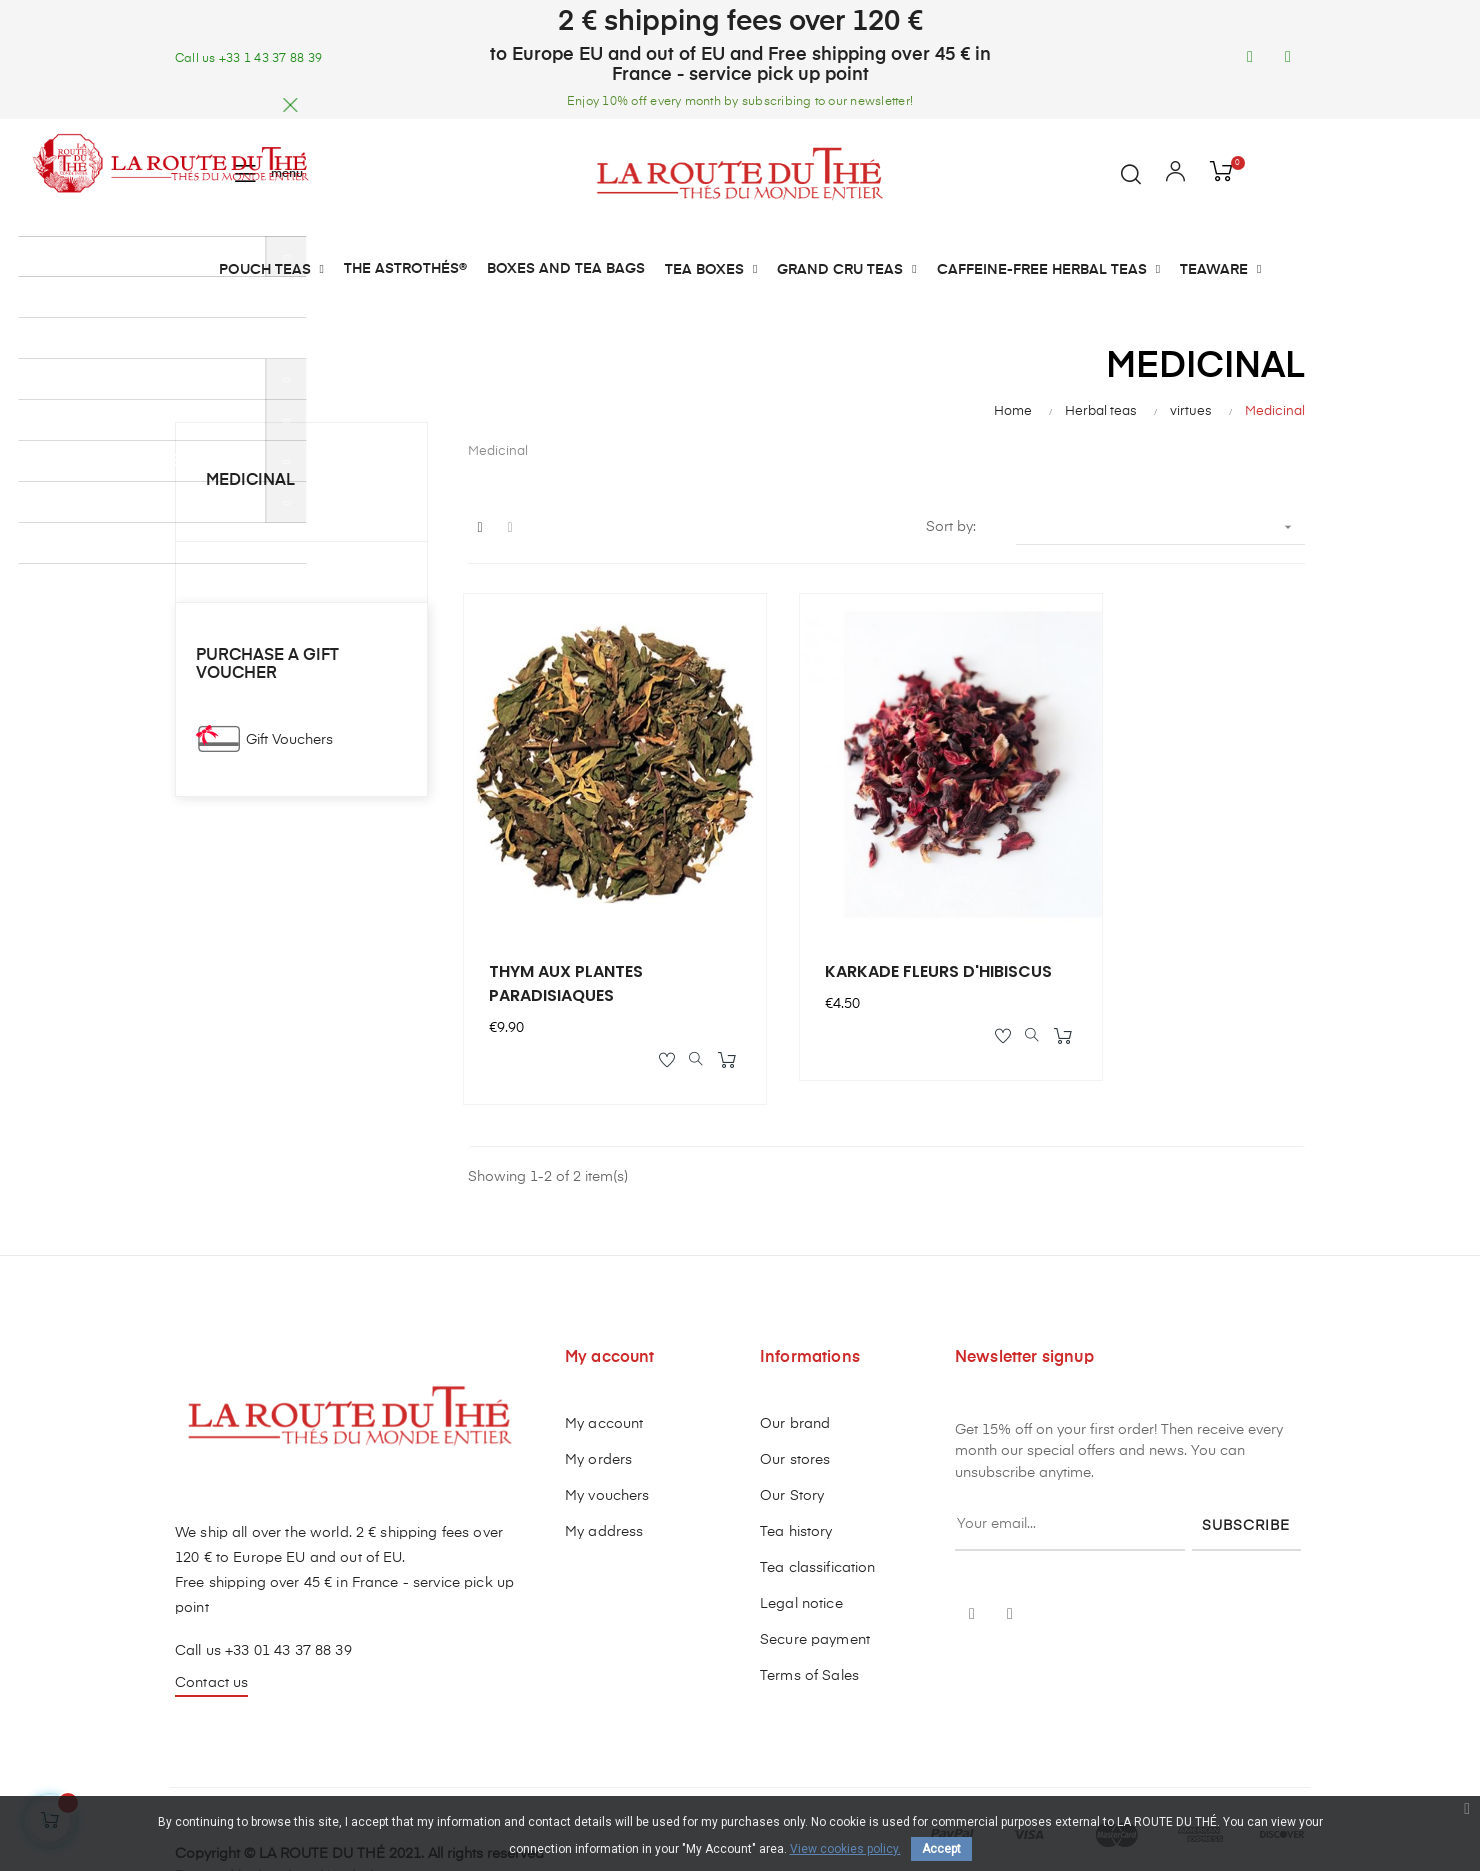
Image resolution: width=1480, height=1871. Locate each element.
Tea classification (818, 1516)
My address (604, 1480)
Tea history (796, 1480)
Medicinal (250, 481)
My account (604, 1372)
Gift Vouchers (289, 740)
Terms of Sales (809, 1624)
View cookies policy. (845, 1849)
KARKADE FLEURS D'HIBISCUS (852, 927)
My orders (598, 1408)
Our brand (795, 1372)
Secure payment (815, 1588)
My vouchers (607, 1444)
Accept (941, 1849)
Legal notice (801, 1552)
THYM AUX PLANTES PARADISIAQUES (570, 927)
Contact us (211, 1631)
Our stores (795, 1408)
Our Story (792, 1444)
